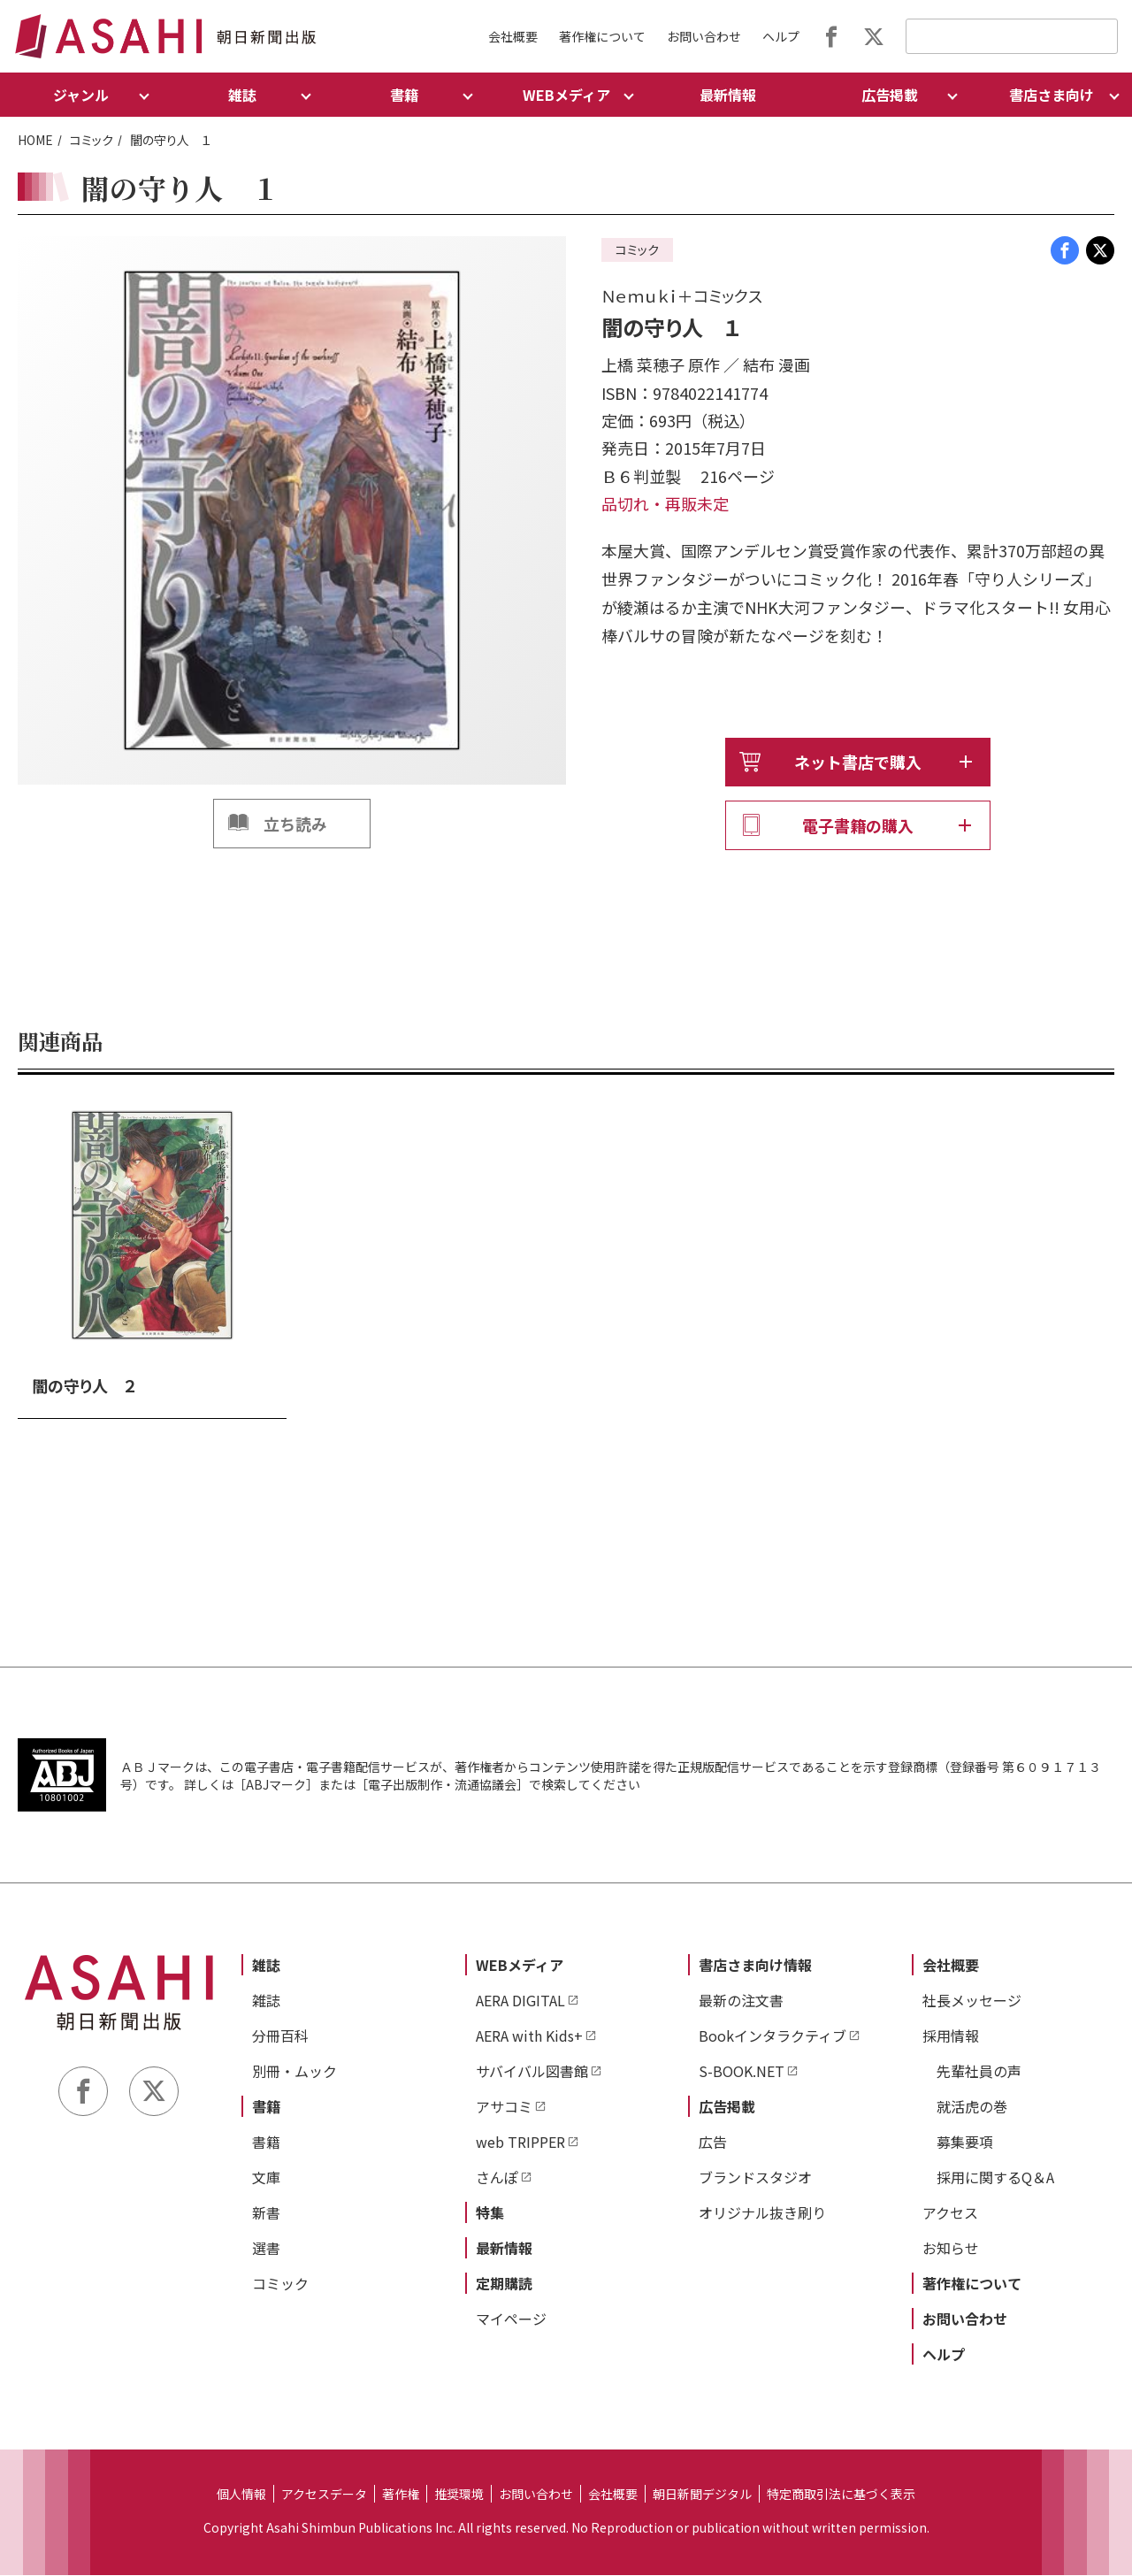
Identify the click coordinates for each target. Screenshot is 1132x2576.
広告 (713, 2142)
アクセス (950, 2213)
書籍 (266, 2107)
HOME (35, 140)
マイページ (511, 2319)
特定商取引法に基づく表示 (841, 2494)
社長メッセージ (971, 2001)
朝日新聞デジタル (702, 2494)
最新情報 (728, 94)
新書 (266, 2213)
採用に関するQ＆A (995, 2178)
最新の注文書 (741, 2001)
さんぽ (497, 2178)
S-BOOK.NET (741, 2071)
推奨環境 (459, 2494)
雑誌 (266, 1965)
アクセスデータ (324, 2494)
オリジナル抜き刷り (762, 2213)
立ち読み (295, 823)
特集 (490, 2213)
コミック (91, 140)
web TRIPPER (520, 2142)
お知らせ (950, 2248)
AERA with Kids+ (529, 2036)
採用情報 (950, 2036)
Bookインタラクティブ (772, 2036)
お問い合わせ (704, 36)
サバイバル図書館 (532, 2071)
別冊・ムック (294, 2071)
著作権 (400, 2494)
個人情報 (241, 2494)
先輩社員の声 (979, 2071)
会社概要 (513, 36)
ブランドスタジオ (755, 2178)
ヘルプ (780, 36)
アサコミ (504, 2107)
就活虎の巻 (972, 2107)
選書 (266, 2248)
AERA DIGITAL (520, 2001)
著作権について (602, 36)
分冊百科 (280, 2036)
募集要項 (965, 2142)
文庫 (266, 2178)
